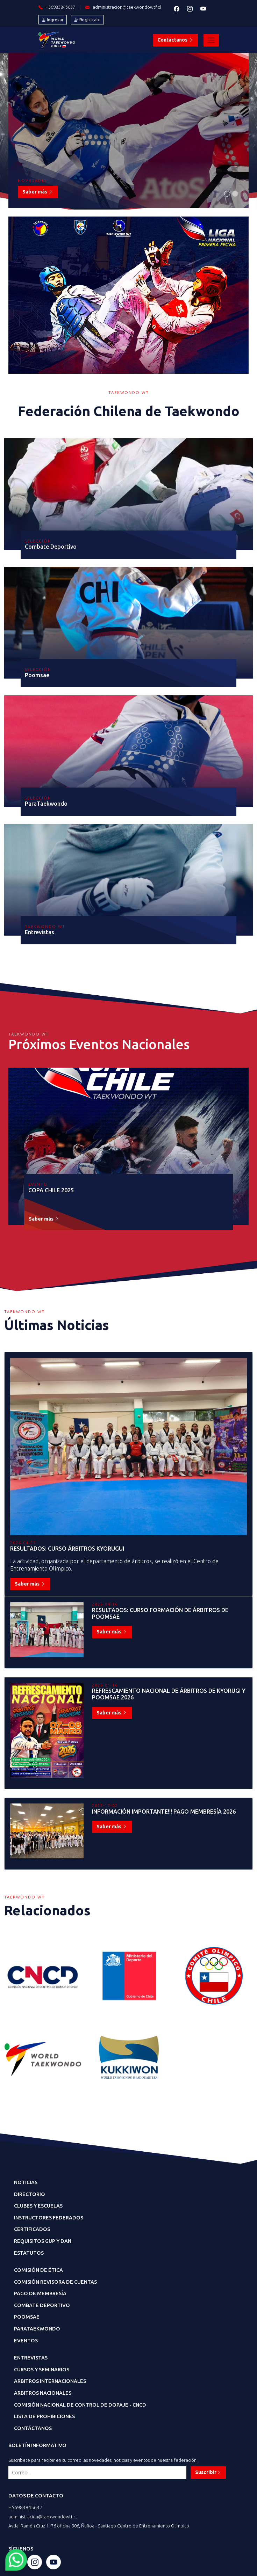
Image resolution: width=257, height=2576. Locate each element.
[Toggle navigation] (211, 40)
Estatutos (29, 2253)
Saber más (37, 192)
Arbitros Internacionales (50, 2381)
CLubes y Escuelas (38, 2206)
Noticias (25, 2182)
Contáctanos (175, 40)
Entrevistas (31, 2358)
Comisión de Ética (38, 2270)
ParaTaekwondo (37, 2329)
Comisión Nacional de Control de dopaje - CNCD (80, 2405)
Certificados (32, 2229)
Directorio (29, 2194)
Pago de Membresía (40, 2293)
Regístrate (87, 19)
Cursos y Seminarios (41, 2369)
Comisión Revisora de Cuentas (55, 2282)
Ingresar (53, 19)
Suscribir (208, 2472)
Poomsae (27, 2317)
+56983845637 (25, 2507)
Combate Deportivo (42, 2305)
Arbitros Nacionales (42, 2393)
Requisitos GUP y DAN (42, 2241)
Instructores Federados (48, 2217)
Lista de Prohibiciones (44, 2416)
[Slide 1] (227, 194)
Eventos (26, 2340)
